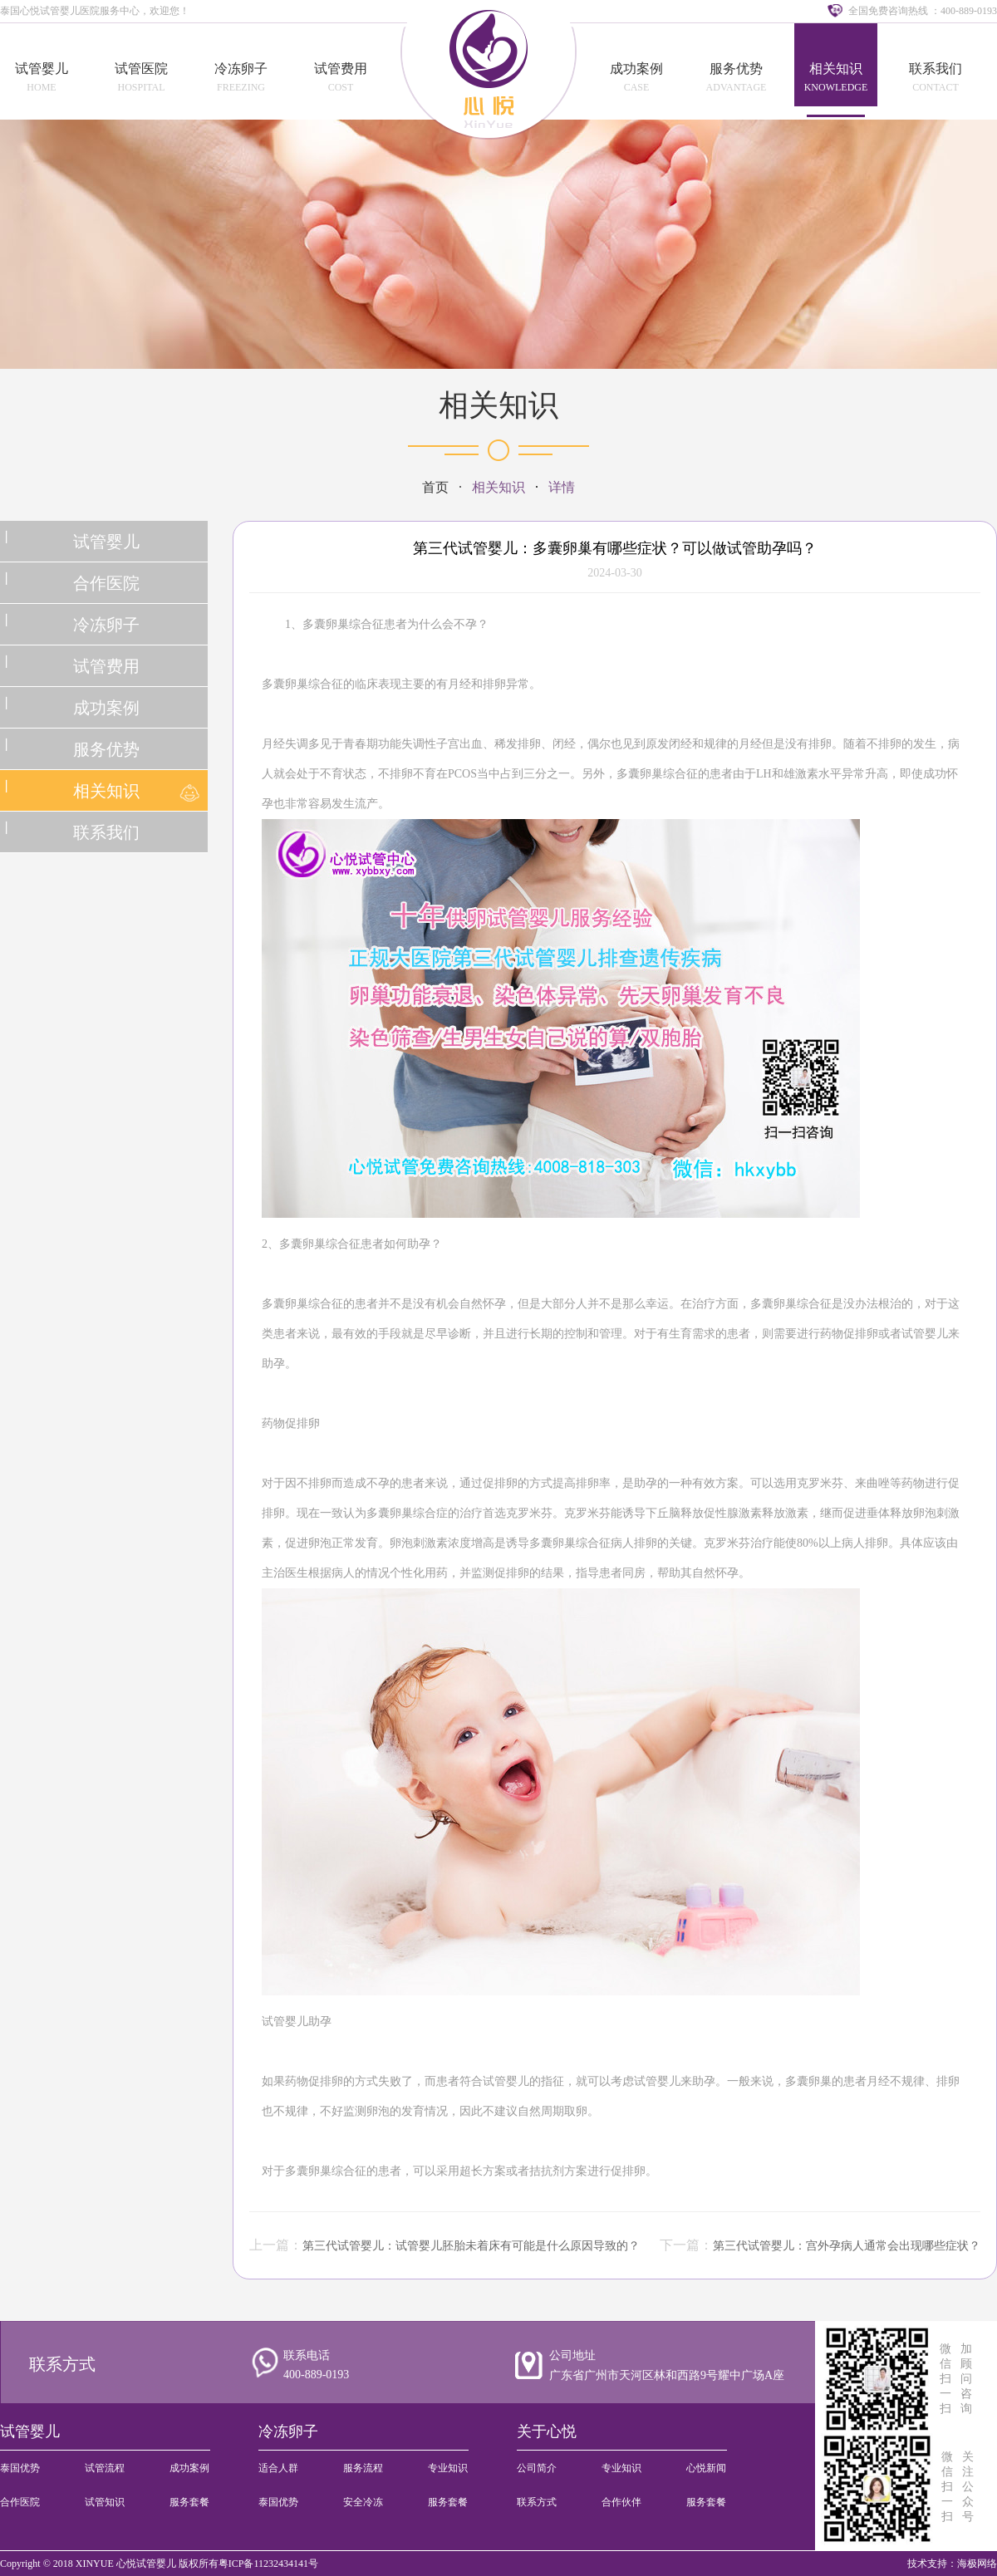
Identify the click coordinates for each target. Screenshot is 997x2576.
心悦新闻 (706, 2468)
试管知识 (105, 2502)
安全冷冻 (363, 2502)
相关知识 (835, 68)
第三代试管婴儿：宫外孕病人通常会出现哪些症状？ (846, 2246)
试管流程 (105, 2468)
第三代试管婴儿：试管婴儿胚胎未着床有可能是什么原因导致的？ (471, 2246)
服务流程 (363, 2468)
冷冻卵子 (241, 68)
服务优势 (736, 68)
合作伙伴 (621, 2502)
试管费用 (340, 68)
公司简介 (537, 2468)
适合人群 (278, 2468)
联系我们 (935, 68)
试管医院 (141, 68)
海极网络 (977, 2563)
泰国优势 (20, 2468)
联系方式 (62, 2364)
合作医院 (106, 583)
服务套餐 (189, 2502)
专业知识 (448, 2468)
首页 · (447, 487)
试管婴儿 (41, 68)
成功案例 (636, 68)
